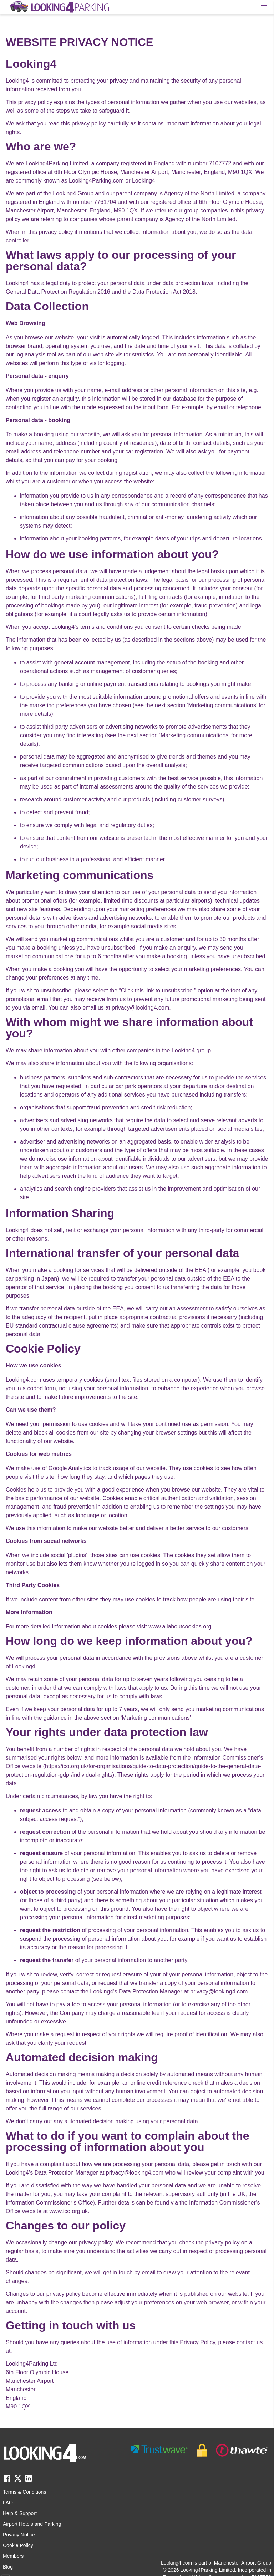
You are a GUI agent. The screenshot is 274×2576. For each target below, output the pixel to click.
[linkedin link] (28, 2481)
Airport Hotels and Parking (32, 2524)
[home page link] (59, 7)
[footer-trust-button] (199, 2450)
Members (13, 2556)
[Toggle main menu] (264, 7)
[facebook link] (7, 2481)
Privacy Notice (19, 2534)
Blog (8, 2567)
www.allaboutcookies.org (179, 1626)
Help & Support (20, 2513)
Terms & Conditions (24, 2492)
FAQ (8, 2502)
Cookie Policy (18, 2545)
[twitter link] (18, 2481)
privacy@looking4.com (140, 1008)
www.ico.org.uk (68, 2211)
